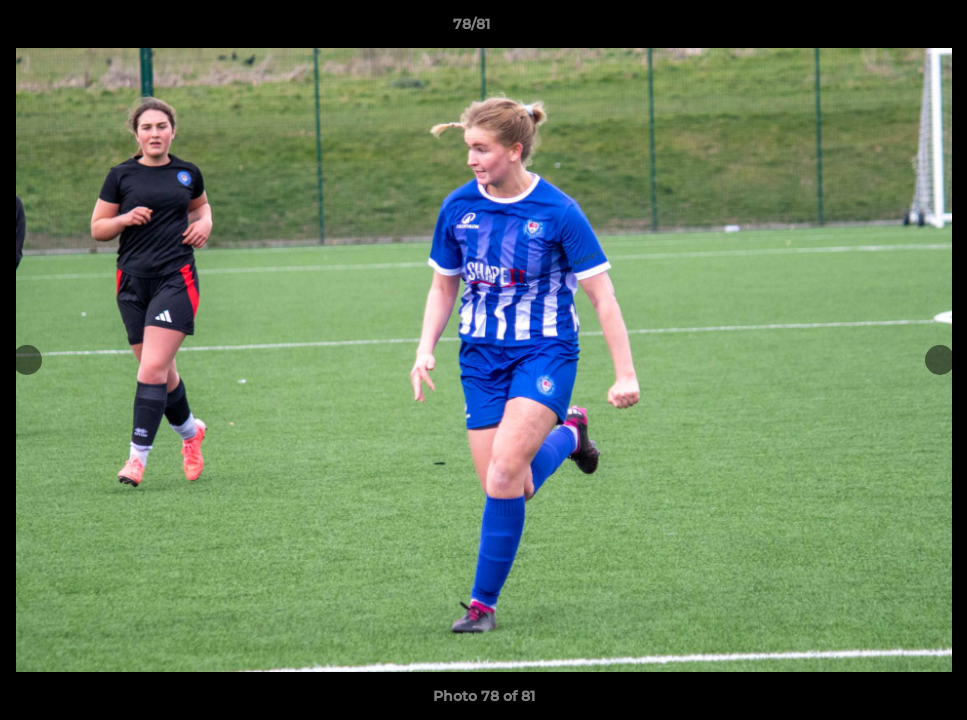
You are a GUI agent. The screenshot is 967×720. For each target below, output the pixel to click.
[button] (883, 29)
